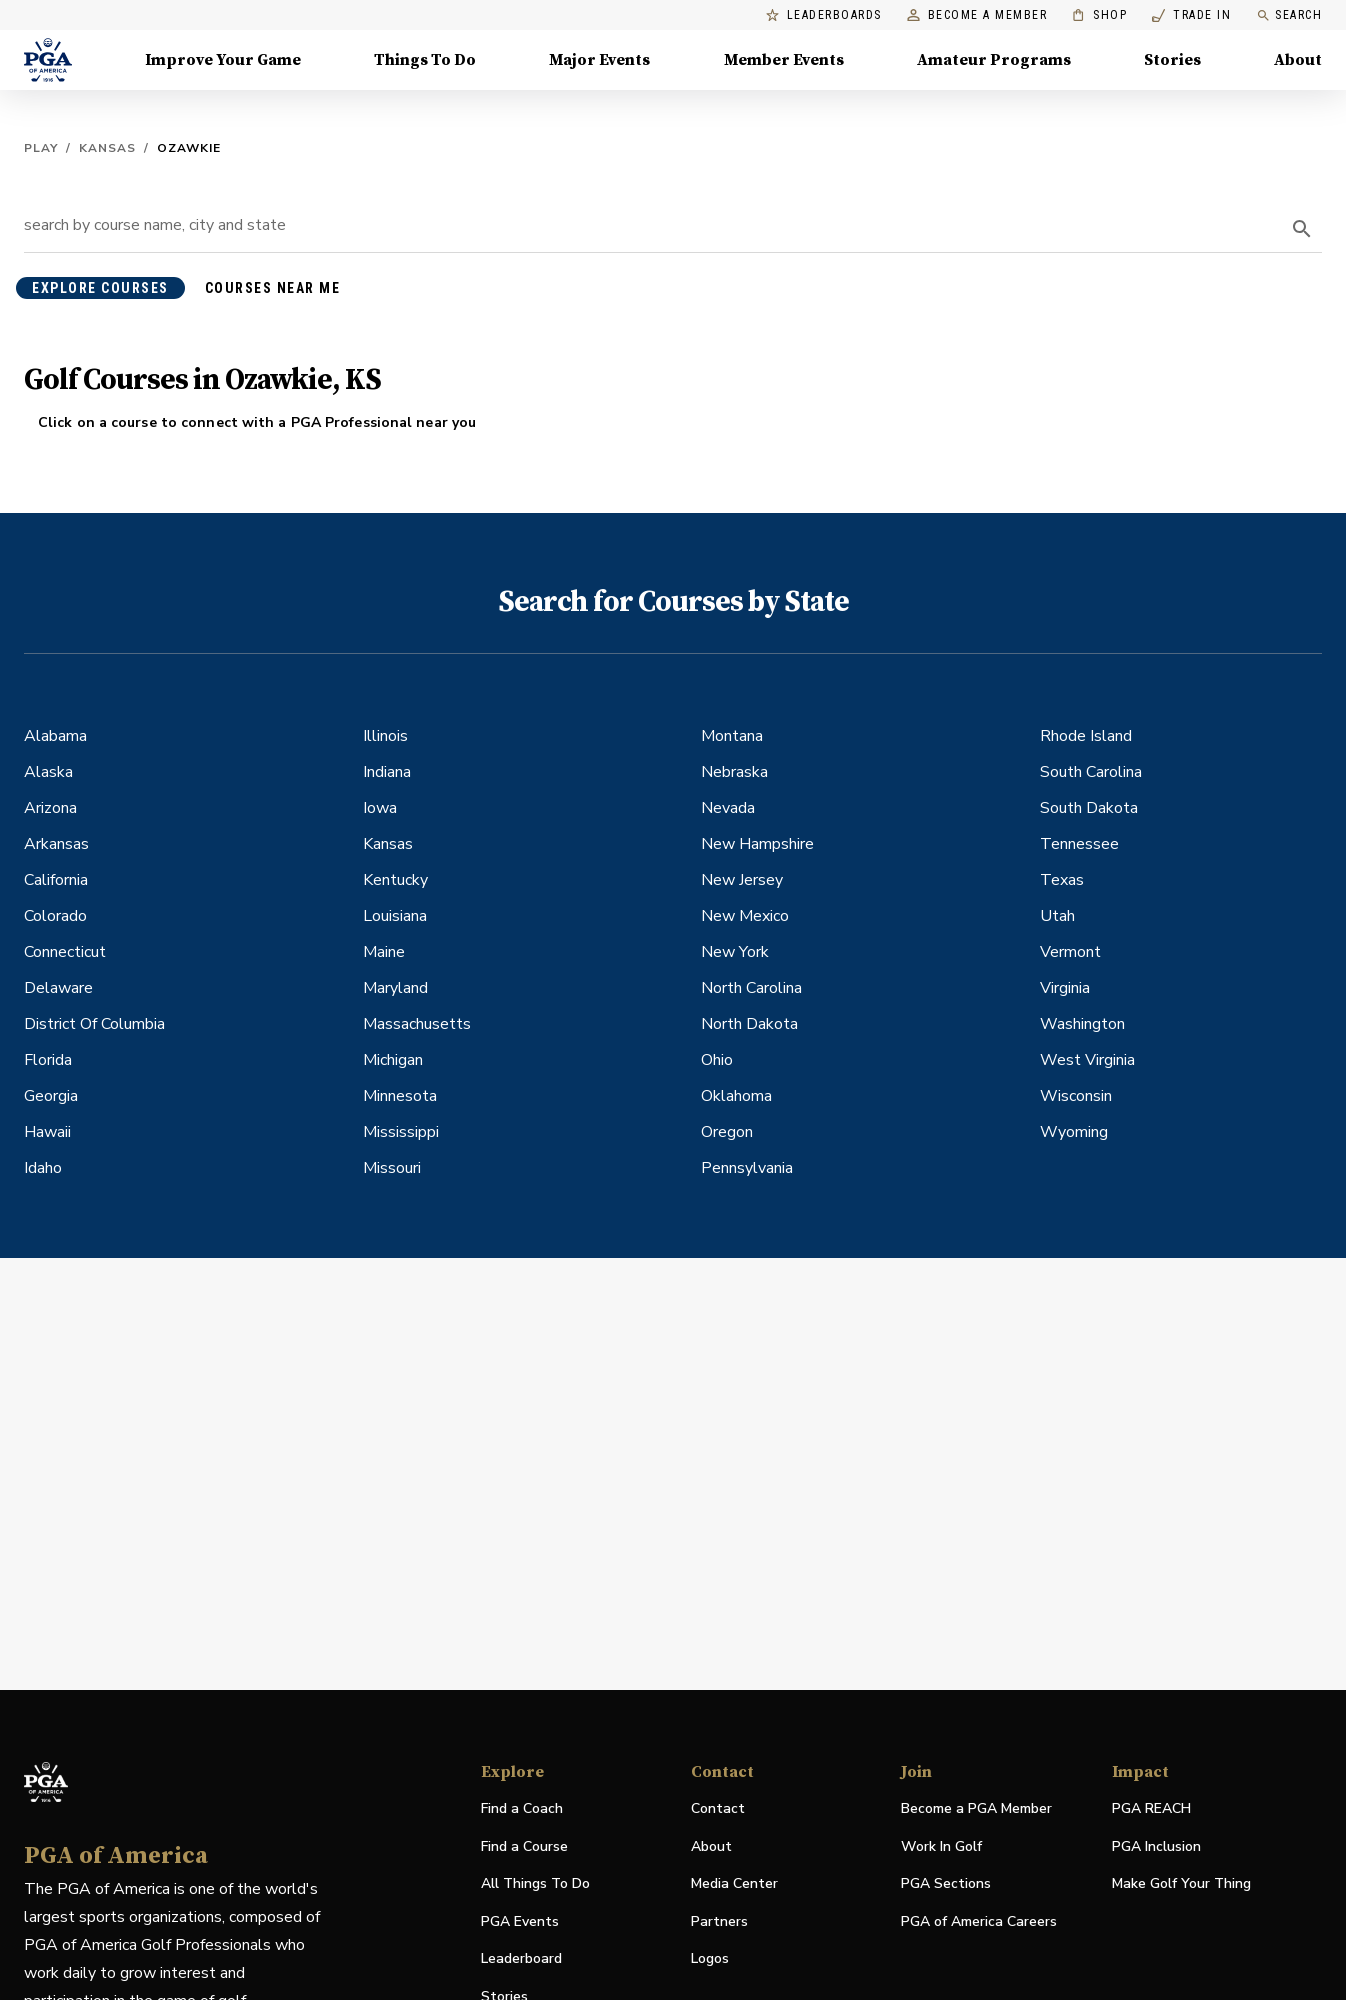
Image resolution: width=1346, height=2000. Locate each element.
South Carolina (1091, 772)
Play (41, 148)
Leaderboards (824, 15)
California (56, 880)
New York (735, 952)
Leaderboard (521, 1958)
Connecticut (65, 952)
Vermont (1070, 952)
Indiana (387, 772)
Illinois (385, 736)
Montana (732, 736)
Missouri (392, 1168)
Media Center (734, 1884)
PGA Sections (946, 1883)
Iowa (380, 808)
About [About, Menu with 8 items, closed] (1298, 60)
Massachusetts (417, 1024)
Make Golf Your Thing (1181, 1884)
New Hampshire (757, 844)
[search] (1302, 229)
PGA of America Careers (979, 1922)
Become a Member (977, 15)
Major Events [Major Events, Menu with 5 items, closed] (599, 60)
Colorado (55, 916)
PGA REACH (1151, 1809)
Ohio (717, 1060)
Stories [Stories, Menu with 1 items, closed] (1172, 60)
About (711, 1846)
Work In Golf (941, 1846)
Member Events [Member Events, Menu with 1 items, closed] (784, 60)
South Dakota (1089, 808)
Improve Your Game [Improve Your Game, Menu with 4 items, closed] (223, 60)
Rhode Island (1086, 736)
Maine (384, 952)
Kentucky (395, 880)
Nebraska (734, 772)
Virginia (1065, 988)
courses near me (273, 288)
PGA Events (520, 1921)
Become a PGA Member (976, 1808)
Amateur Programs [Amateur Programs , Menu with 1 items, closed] (994, 60)
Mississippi (401, 1132)
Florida (48, 1060)
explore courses (100, 288)
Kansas (107, 148)
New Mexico (745, 916)
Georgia (51, 1096)
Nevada (728, 808)
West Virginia (1087, 1060)
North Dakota (749, 1024)
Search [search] (1289, 15)
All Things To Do (535, 1883)
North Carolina (751, 988)
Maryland (395, 988)
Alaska (48, 772)
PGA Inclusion (1156, 1846)
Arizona (50, 808)
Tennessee (1079, 844)
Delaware (58, 988)
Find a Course (524, 1846)
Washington (1082, 1024)
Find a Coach (522, 1808)
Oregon (727, 1132)
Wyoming (1074, 1132)
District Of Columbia (94, 1024)
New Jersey (742, 880)
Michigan (393, 1060)
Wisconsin (1076, 1096)
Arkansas (56, 844)
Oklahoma (736, 1096)
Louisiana (395, 916)
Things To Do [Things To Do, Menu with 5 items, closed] (425, 60)
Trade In (1191, 15)
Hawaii (47, 1132)
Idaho (43, 1168)
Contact (718, 1808)
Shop (1099, 15)
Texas (1062, 880)
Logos (710, 1958)
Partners (719, 1921)
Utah (1057, 916)
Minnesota (400, 1096)
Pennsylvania (747, 1168)
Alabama (55, 736)
